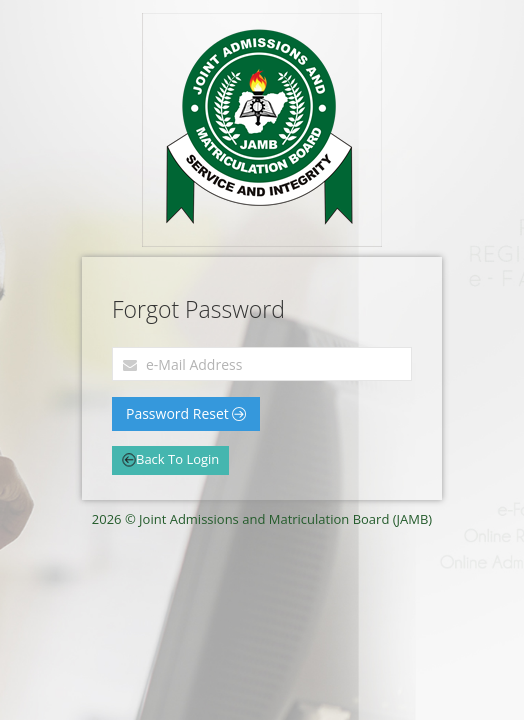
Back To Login (170, 459)
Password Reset (186, 413)
